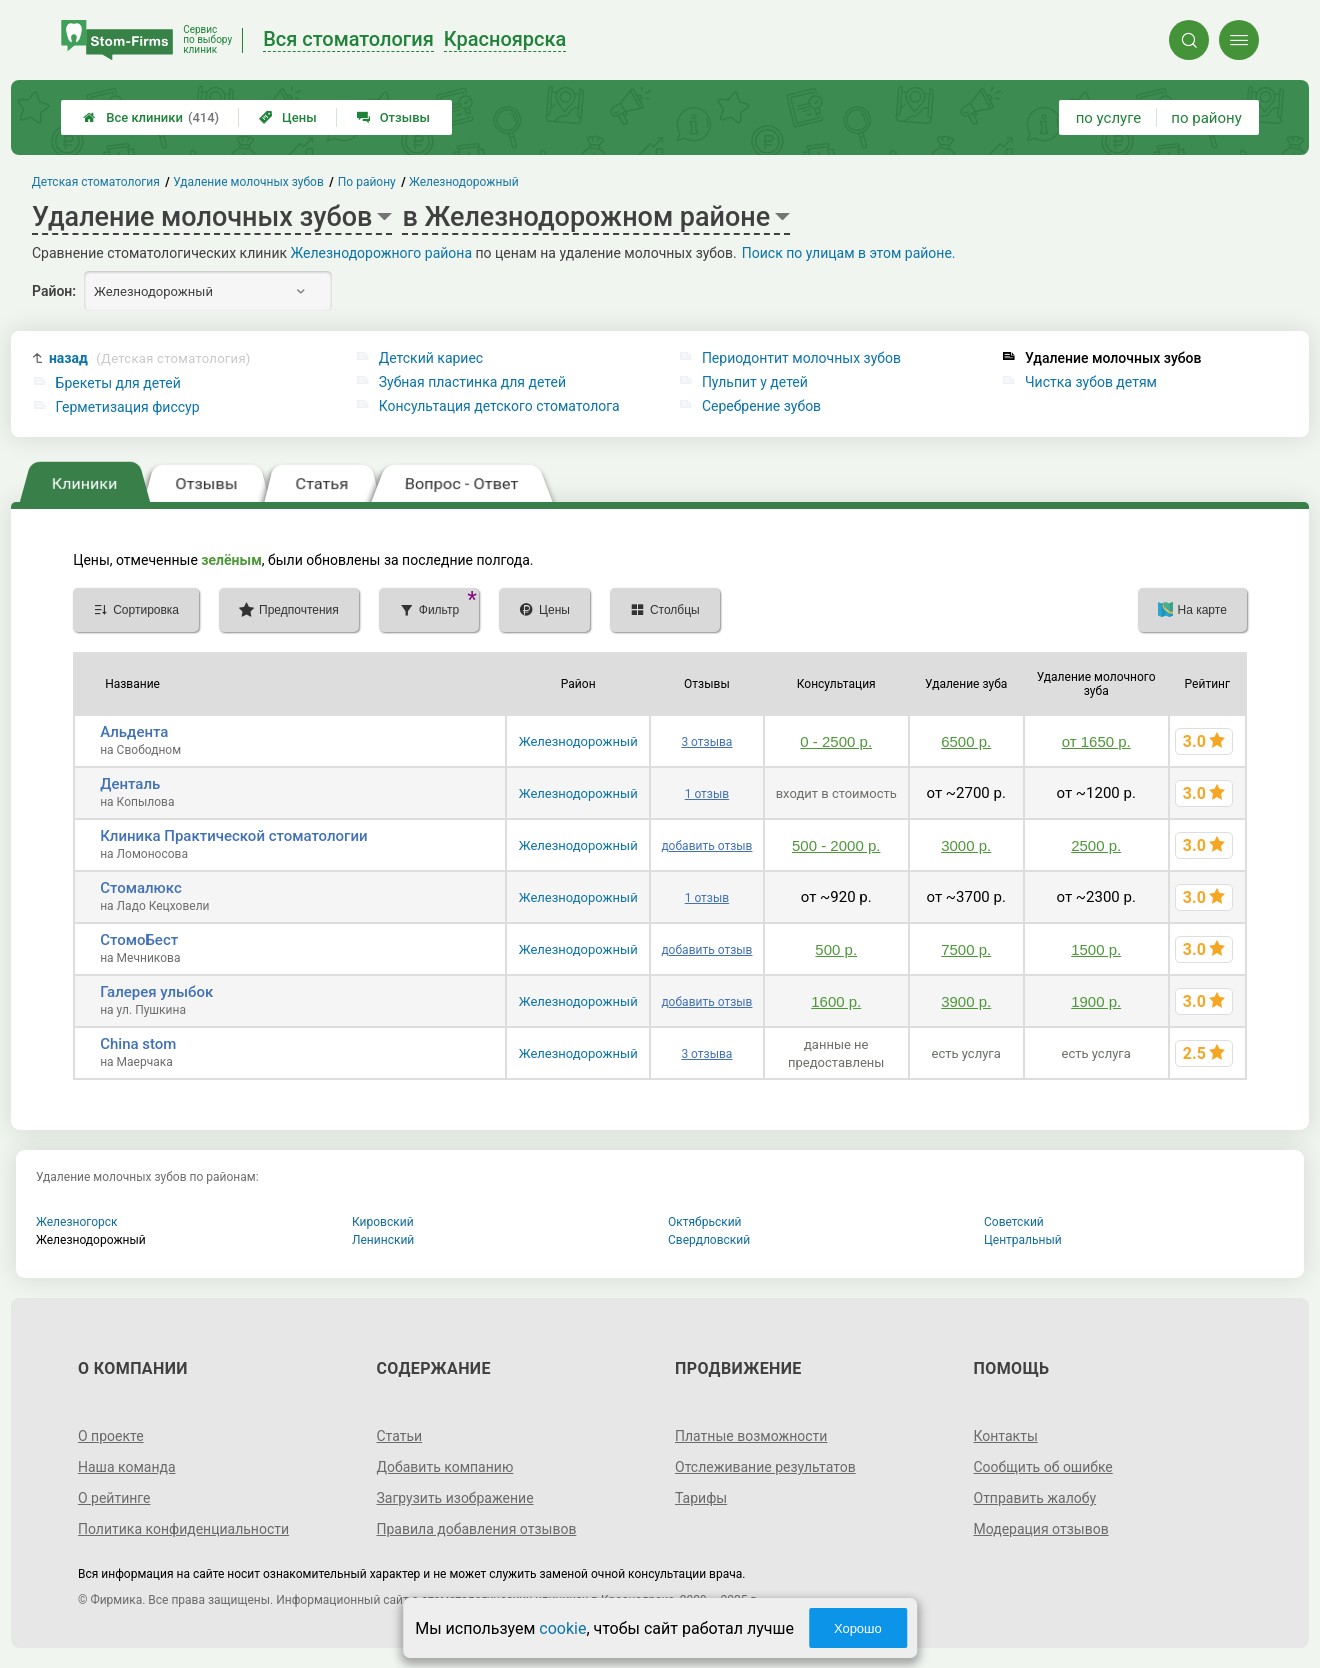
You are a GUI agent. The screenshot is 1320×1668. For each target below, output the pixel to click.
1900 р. (1096, 1001)
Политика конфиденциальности (183, 1529)
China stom (138, 1044)
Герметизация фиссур (128, 407)
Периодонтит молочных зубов (801, 358)
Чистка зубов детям (1091, 382)
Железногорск (77, 1222)
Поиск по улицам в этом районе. (849, 253)
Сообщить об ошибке (1043, 1467)
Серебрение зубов (761, 406)
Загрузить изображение (454, 1498)
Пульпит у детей (755, 382)
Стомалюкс (141, 888)
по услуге (1109, 118)
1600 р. (836, 1001)
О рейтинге (114, 1498)
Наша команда (127, 1467)
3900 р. (966, 1001)
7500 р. (966, 949)
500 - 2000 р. (836, 845)
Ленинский (383, 1240)
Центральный (1023, 1240)
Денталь (130, 784)
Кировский (383, 1222)
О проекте (111, 1436)
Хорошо (858, 1628)
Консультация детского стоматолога (499, 406)
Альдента (134, 732)
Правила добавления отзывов (476, 1529)
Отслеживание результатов (765, 1467)
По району (367, 182)
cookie (562, 1628)
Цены (288, 117)
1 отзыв (707, 794)
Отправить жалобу (1035, 1498)
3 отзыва (706, 742)
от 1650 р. (1096, 741)
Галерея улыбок (156, 992)
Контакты (1006, 1436)
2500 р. (1096, 845)
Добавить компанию (444, 1467)
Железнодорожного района (382, 253)
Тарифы (701, 1498)
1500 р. (1096, 949)
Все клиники (151, 117)
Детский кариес (431, 358)
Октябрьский (705, 1222)
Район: (54, 291)
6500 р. (966, 741)
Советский (1014, 1222)
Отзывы (393, 117)
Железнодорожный (578, 741)
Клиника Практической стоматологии (233, 836)
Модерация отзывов (1041, 1529)
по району (1206, 118)
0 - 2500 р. (836, 741)
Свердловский (709, 1240)
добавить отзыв (706, 846)
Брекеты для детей (118, 383)
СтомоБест (139, 940)
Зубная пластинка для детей (472, 382)
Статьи (399, 1436)
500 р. (836, 949)
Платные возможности (751, 1436)
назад (150, 358)
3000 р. (966, 845)
